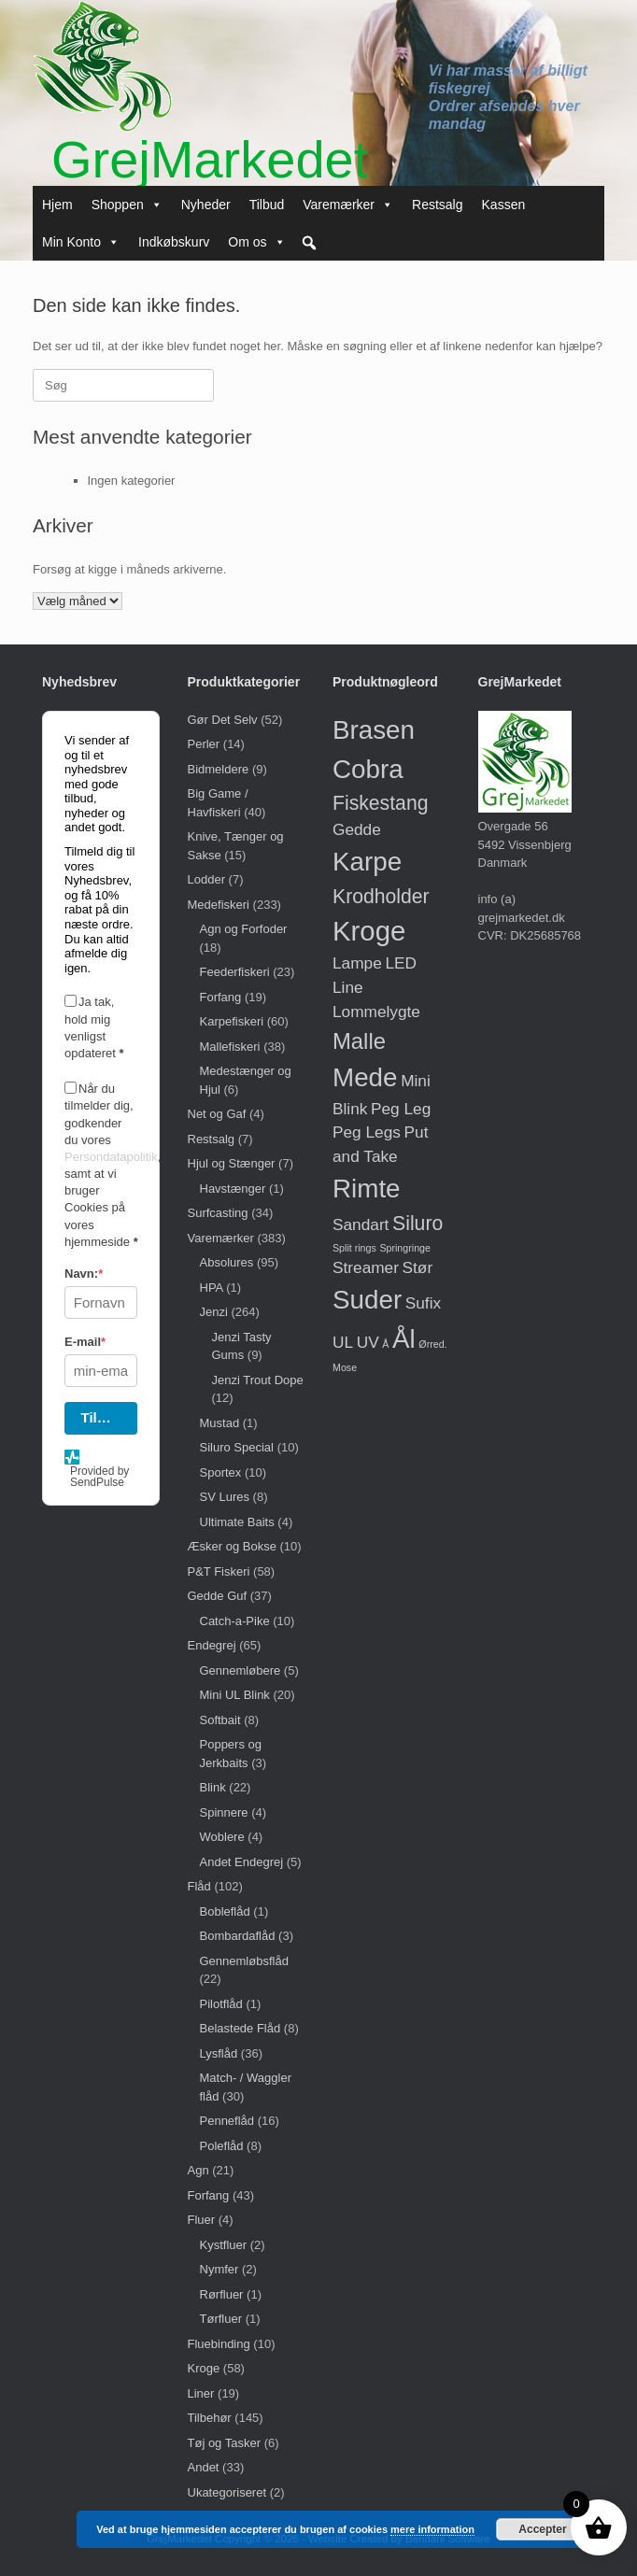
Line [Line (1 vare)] (348, 987)
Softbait (220, 1720)
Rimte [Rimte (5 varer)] (367, 1188)
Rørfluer (222, 2294)
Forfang (221, 997)
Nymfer (219, 2269)
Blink (213, 1787)
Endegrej (212, 1645)
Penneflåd (227, 2121)
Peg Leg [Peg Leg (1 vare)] (401, 1108)
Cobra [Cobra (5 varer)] (368, 769)
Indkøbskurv (173, 241)
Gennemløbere (240, 1670)
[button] (309, 243)
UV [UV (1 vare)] (368, 1342)
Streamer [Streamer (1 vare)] (366, 1267)
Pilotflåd (221, 2004)
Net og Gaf (217, 1114)
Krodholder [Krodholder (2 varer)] (381, 896)
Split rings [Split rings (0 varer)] (354, 1247)
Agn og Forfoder (244, 929)
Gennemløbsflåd (244, 1961)
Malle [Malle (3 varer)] (359, 1041)
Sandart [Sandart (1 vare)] (361, 1224)
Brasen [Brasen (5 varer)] (374, 729)
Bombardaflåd (238, 1936)
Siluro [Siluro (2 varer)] (417, 1223)
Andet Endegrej (242, 1862)
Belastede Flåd (240, 2028)
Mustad (220, 1423)
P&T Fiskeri (219, 1571)
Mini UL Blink (235, 1695)
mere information (432, 2529)
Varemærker (348, 204)
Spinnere (224, 1812)
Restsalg (437, 204)
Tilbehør (210, 2418)
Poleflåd (222, 2146)
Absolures (227, 1262)
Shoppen (127, 204)
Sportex (221, 1472)
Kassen (504, 204)
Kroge (204, 2368)
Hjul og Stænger (232, 1163)
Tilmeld (105, 1417)
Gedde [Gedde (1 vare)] (357, 829)
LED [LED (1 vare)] (401, 963)
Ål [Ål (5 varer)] (404, 1338)
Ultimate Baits (237, 1522)
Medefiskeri (218, 905)
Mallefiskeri (230, 1047)
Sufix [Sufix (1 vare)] (423, 1303)
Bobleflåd (225, 1911)
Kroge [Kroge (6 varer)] (369, 930)
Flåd (199, 1886)
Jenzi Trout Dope (258, 1380)
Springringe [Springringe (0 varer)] (405, 1247)
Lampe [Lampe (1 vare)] (357, 963)
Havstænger (233, 1189)
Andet (203, 2467)
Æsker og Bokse (232, 1546)
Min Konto (81, 241)
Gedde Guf (218, 1596)
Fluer (202, 2220)
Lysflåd (219, 2053)
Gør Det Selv (223, 720)
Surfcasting (218, 1213)
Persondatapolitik (111, 1157)
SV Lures (224, 1497)
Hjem (57, 204)
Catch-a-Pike (235, 1621)
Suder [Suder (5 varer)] (367, 1299)
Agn (198, 2170)
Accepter (542, 2529)
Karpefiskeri (232, 1021)
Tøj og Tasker (225, 2443)
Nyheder (206, 204)
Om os (256, 241)
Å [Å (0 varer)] (385, 1344)
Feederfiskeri (235, 972)
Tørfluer (221, 2319)
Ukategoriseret (227, 2492)
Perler (204, 744)
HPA (211, 1288)
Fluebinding (219, 2344)
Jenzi (214, 1312)
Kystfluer (224, 2245)
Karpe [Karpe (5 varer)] (367, 861)
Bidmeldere (218, 769)
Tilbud (267, 204)
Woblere (222, 1837)
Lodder (206, 879)
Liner (201, 2393)
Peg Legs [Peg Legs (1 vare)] (367, 1132)
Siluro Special (237, 1447)
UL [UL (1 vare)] (343, 1342)
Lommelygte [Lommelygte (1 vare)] (376, 1011)
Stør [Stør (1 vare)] (418, 1267)
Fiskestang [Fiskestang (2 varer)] (380, 803)
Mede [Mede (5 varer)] (365, 1077)
